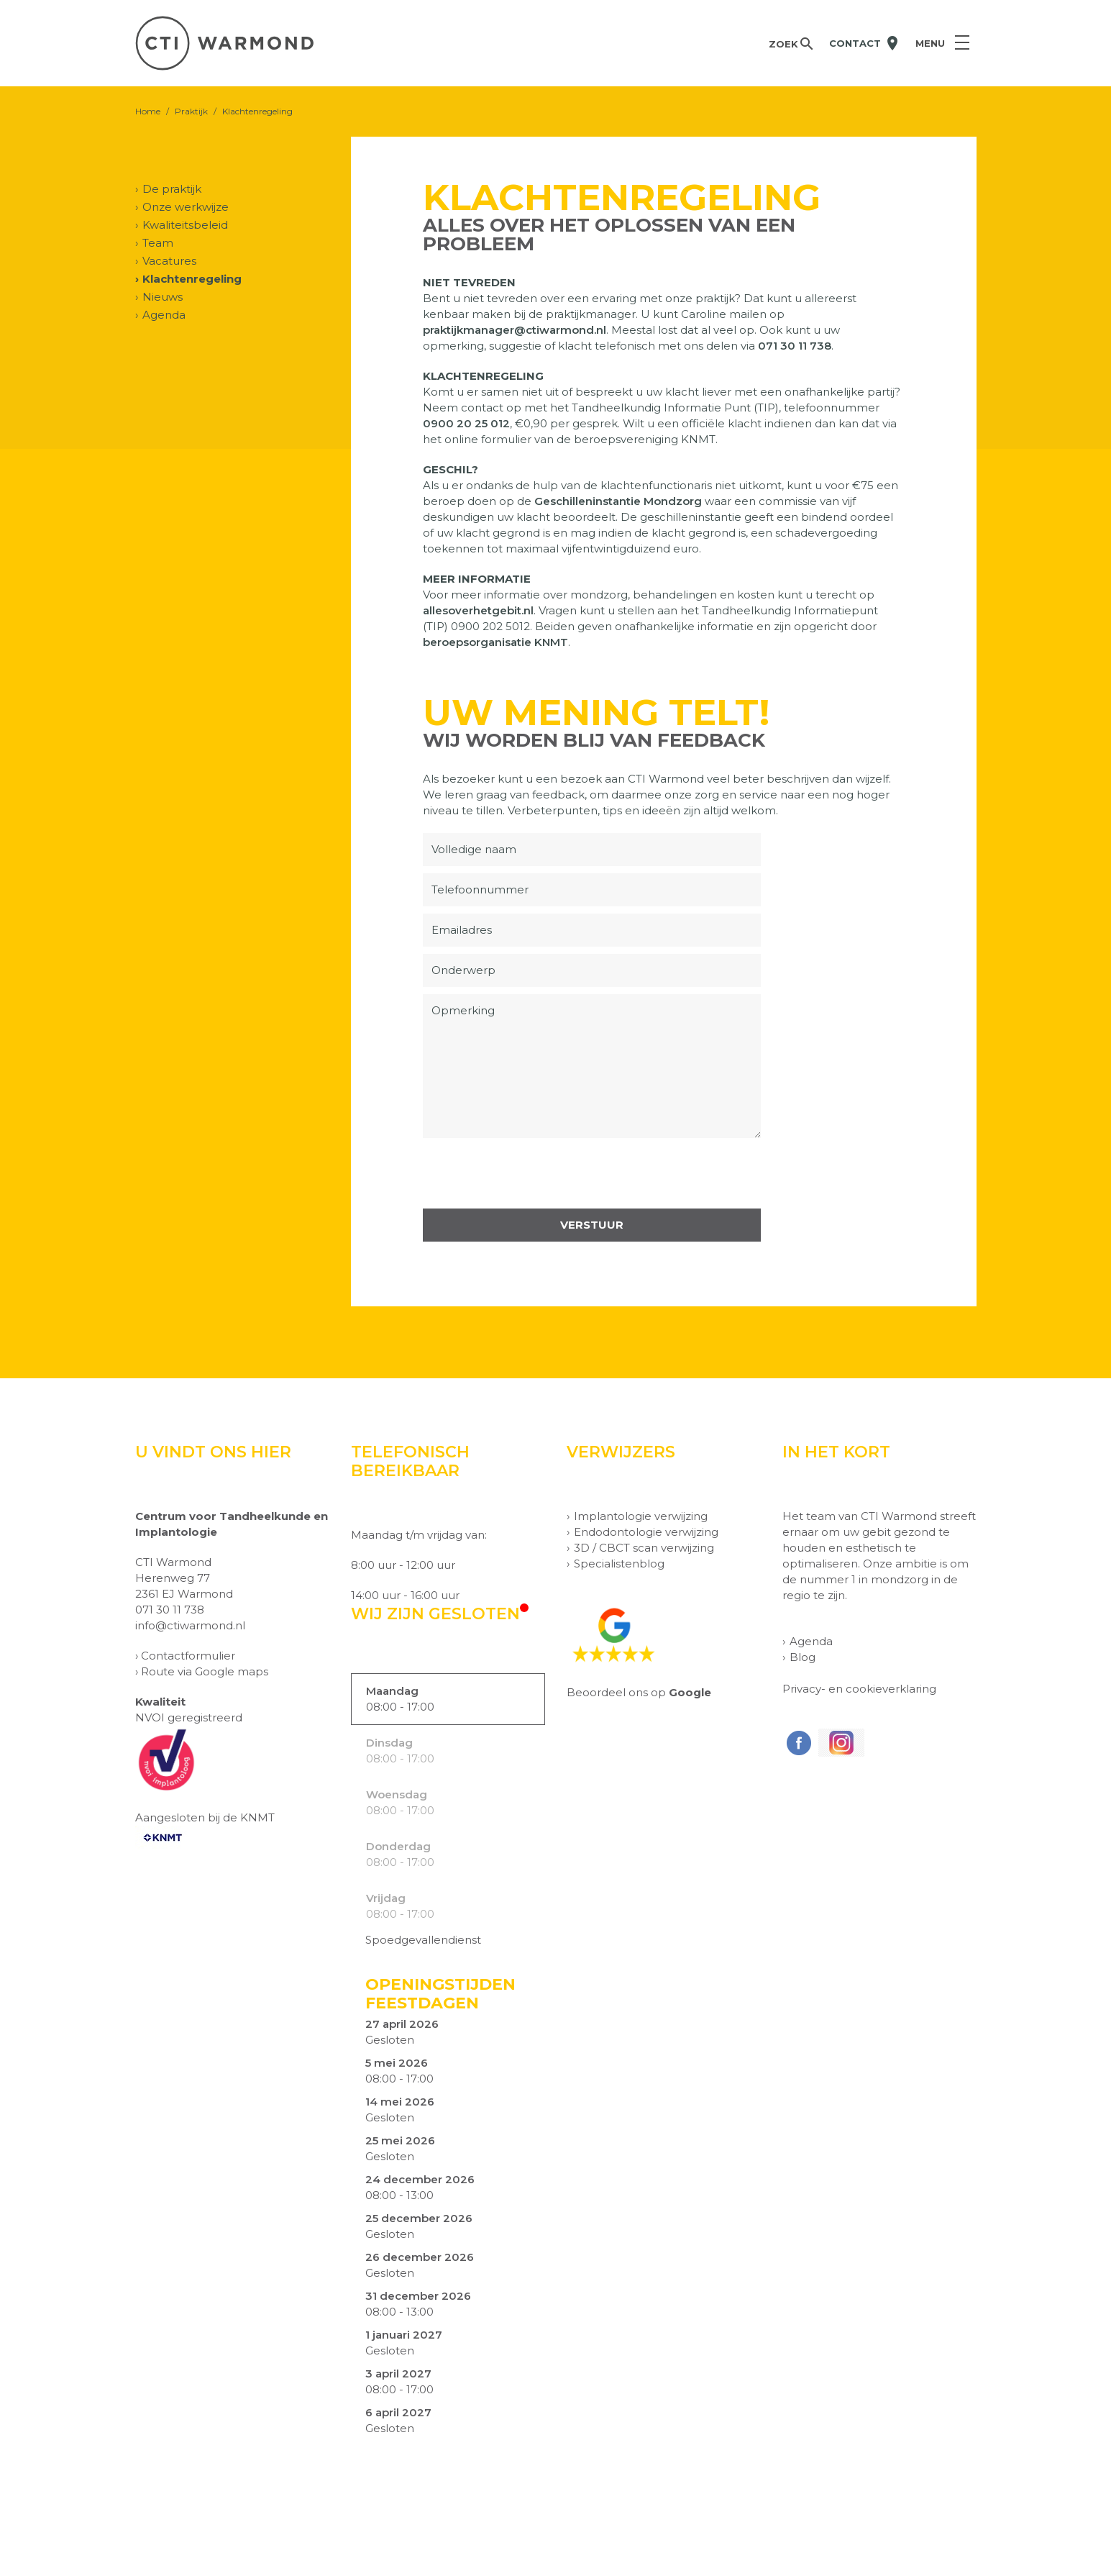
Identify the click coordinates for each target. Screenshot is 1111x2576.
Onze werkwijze (185, 207)
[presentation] (532, 1173)
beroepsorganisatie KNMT (495, 642)
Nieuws (162, 297)
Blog (802, 1657)
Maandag (392, 1691)
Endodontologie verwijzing (646, 1532)
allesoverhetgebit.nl (478, 610)
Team (157, 243)
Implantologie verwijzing (641, 1516)
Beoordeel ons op (639, 1692)
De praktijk (171, 189)
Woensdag (396, 1794)
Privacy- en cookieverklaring (859, 1689)
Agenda (164, 315)
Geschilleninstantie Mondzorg (618, 501)
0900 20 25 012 (466, 423)
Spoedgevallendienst (423, 1940)
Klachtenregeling (192, 279)
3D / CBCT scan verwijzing (644, 1548)
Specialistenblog (619, 1563)
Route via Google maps (204, 1671)
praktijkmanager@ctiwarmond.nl (514, 330)
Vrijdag (386, 1898)
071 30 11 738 (794, 345)
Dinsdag (389, 1742)
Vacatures (169, 261)
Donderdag (398, 1846)
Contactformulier (188, 1655)
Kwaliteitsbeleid (185, 225)
